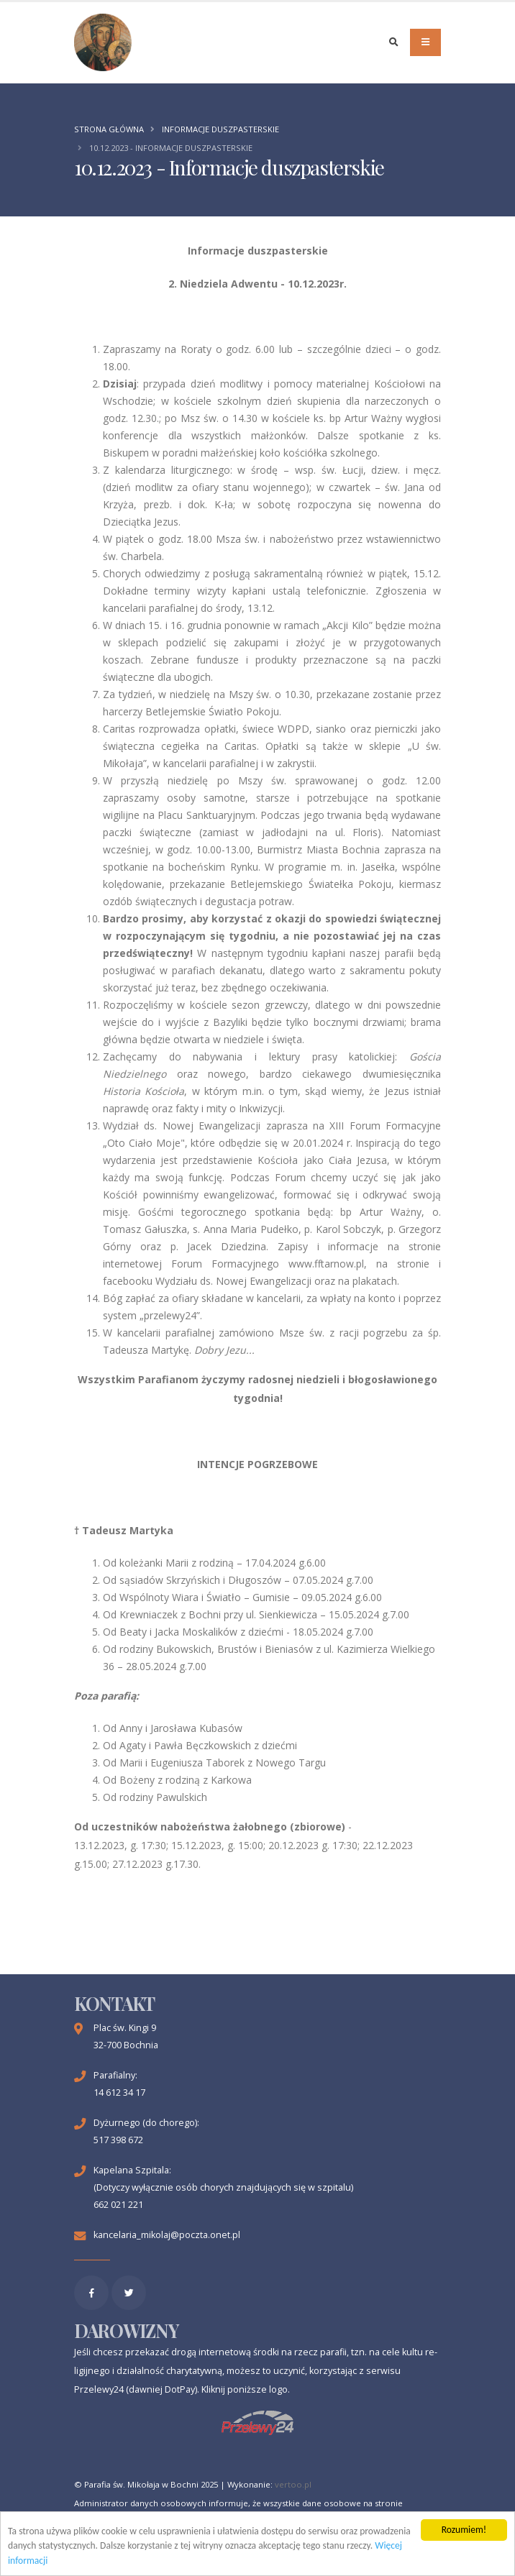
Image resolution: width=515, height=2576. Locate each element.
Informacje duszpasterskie (220, 129)
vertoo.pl (293, 2484)
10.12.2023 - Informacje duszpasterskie (170, 147)
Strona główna (109, 129)
